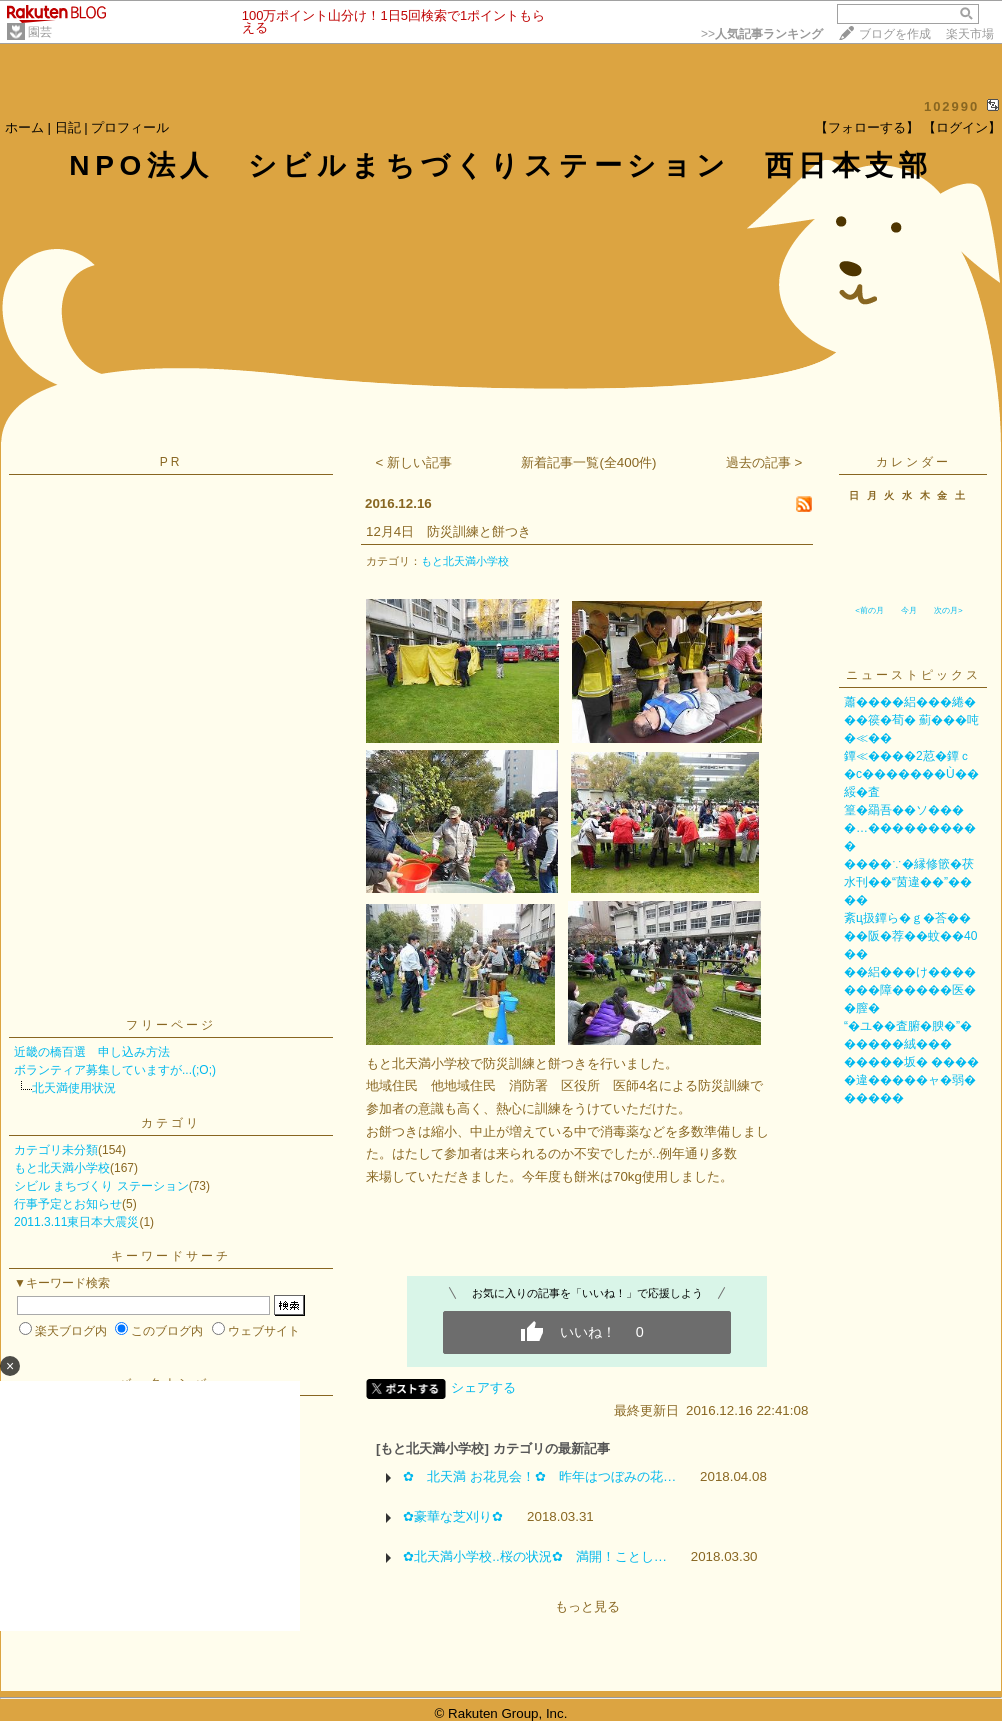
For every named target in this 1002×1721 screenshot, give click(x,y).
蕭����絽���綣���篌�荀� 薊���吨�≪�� (911, 720)
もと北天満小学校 (62, 1168)
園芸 (40, 32)
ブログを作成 (895, 34)
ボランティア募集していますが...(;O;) (115, 1070)
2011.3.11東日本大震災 (76, 1222)
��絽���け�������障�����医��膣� (910, 990)
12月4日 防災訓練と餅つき (448, 531)
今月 (909, 610)
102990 (951, 106)
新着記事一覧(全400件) (588, 462)
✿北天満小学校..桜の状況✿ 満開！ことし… (535, 1556)
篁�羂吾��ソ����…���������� (910, 828)
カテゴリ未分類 (56, 1150)
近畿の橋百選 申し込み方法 (92, 1052)
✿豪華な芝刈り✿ (453, 1516)
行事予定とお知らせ (68, 1204)
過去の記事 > (764, 462)
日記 (68, 127)
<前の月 (869, 610)
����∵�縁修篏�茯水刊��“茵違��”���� (909, 882)
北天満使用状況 (74, 1088)
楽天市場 (970, 34)
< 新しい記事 (414, 462)
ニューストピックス (913, 675)
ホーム (24, 127)
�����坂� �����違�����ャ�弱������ (911, 1080)
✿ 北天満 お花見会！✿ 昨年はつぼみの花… (539, 1476)
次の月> (948, 610)
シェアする (483, 1387)
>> (762, 34)
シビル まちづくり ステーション (101, 1186)
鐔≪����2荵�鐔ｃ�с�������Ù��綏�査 (911, 774)
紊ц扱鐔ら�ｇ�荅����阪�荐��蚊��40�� (910, 936)
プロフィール (130, 127)
